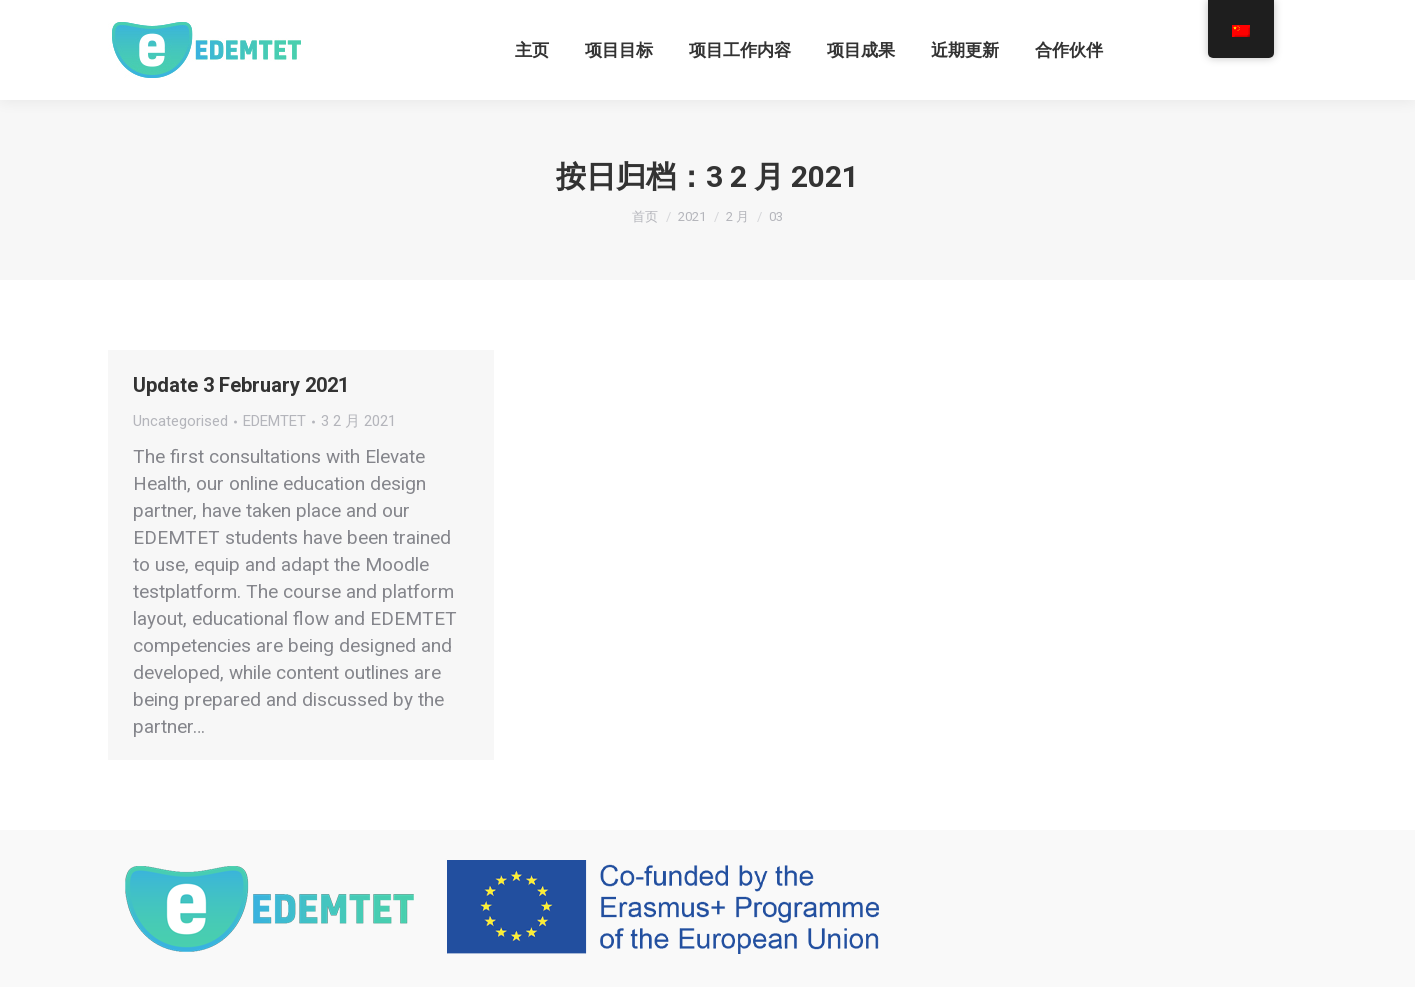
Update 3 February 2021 (241, 385)
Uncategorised (180, 421)
